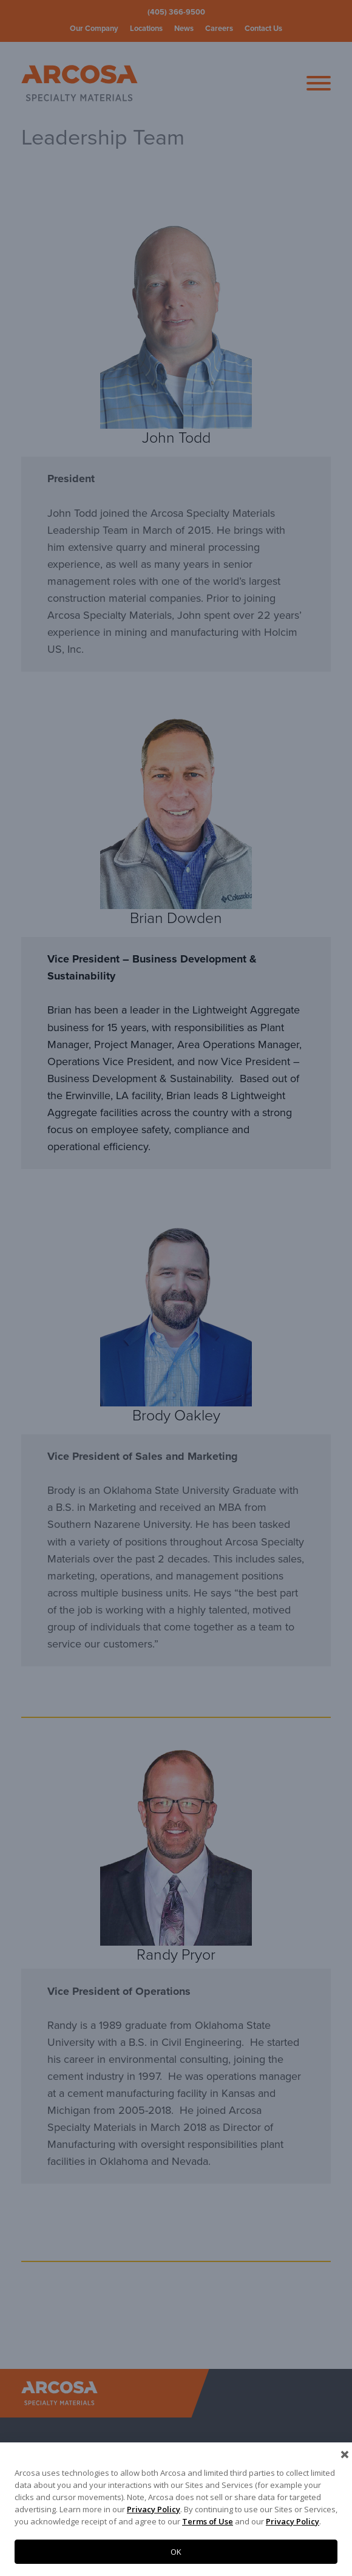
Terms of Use (207, 2521)
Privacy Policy (153, 2509)
